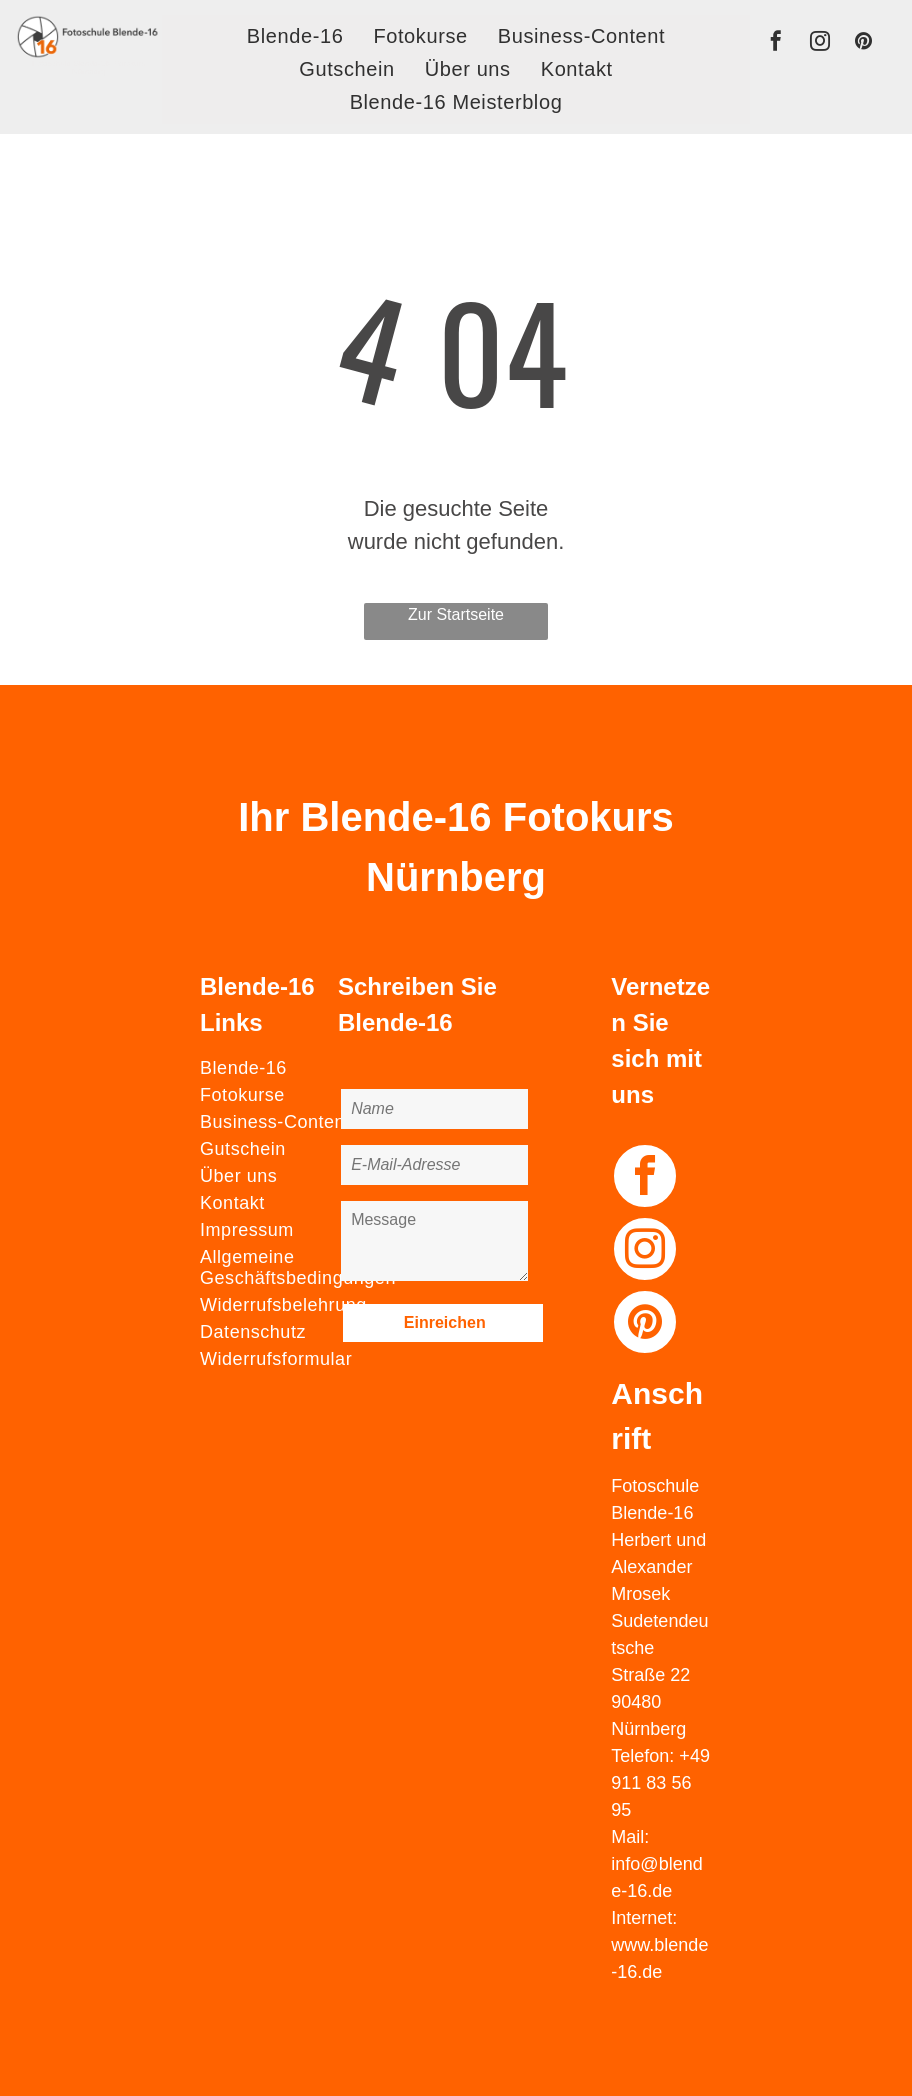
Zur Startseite (456, 614)
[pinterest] (863, 43)
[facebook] (776, 43)
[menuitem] (295, 36)
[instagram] (820, 43)
